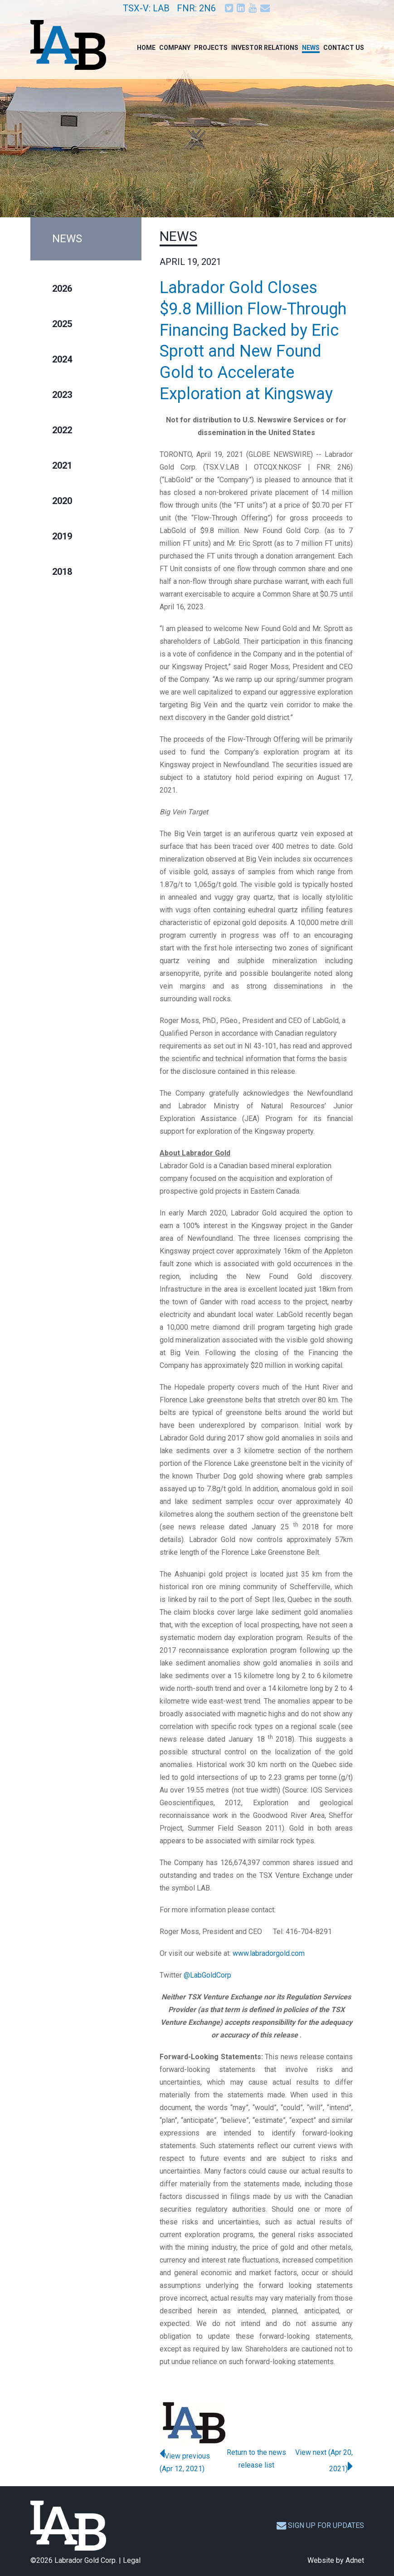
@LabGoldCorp (207, 1975)
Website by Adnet (335, 2560)
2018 (62, 571)
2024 (62, 359)
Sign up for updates (320, 2525)
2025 (62, 323)
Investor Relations (264, 47)
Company (174, 47)
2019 (62, 536)
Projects (211, 47)
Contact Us (343, 47)
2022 (62, 430)
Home (146, 47)
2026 (62, 288)
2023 (62, 394)
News (311, 47)
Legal (132, 2560)
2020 (62, 500)
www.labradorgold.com (269, 1953)
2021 (62, 465)
